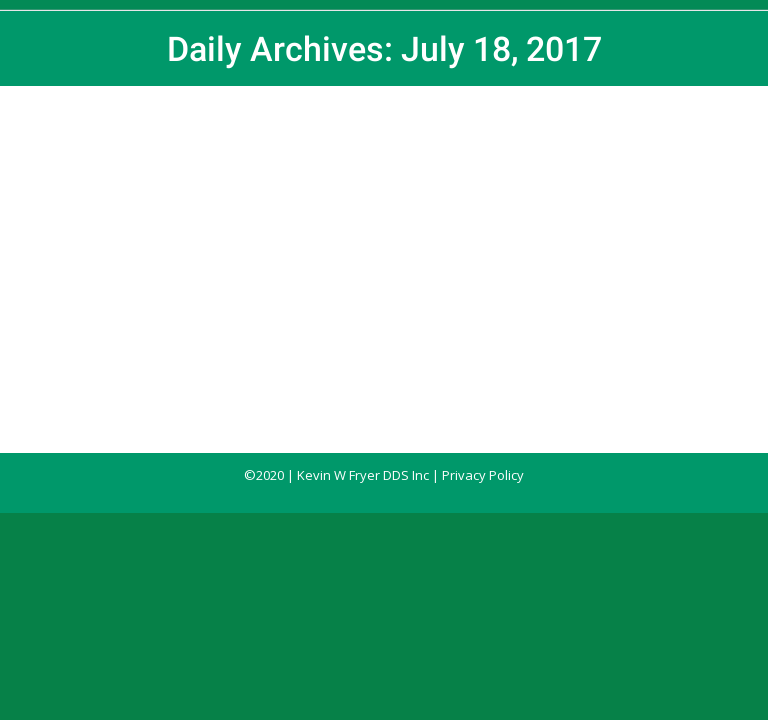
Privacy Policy (483, 475)
